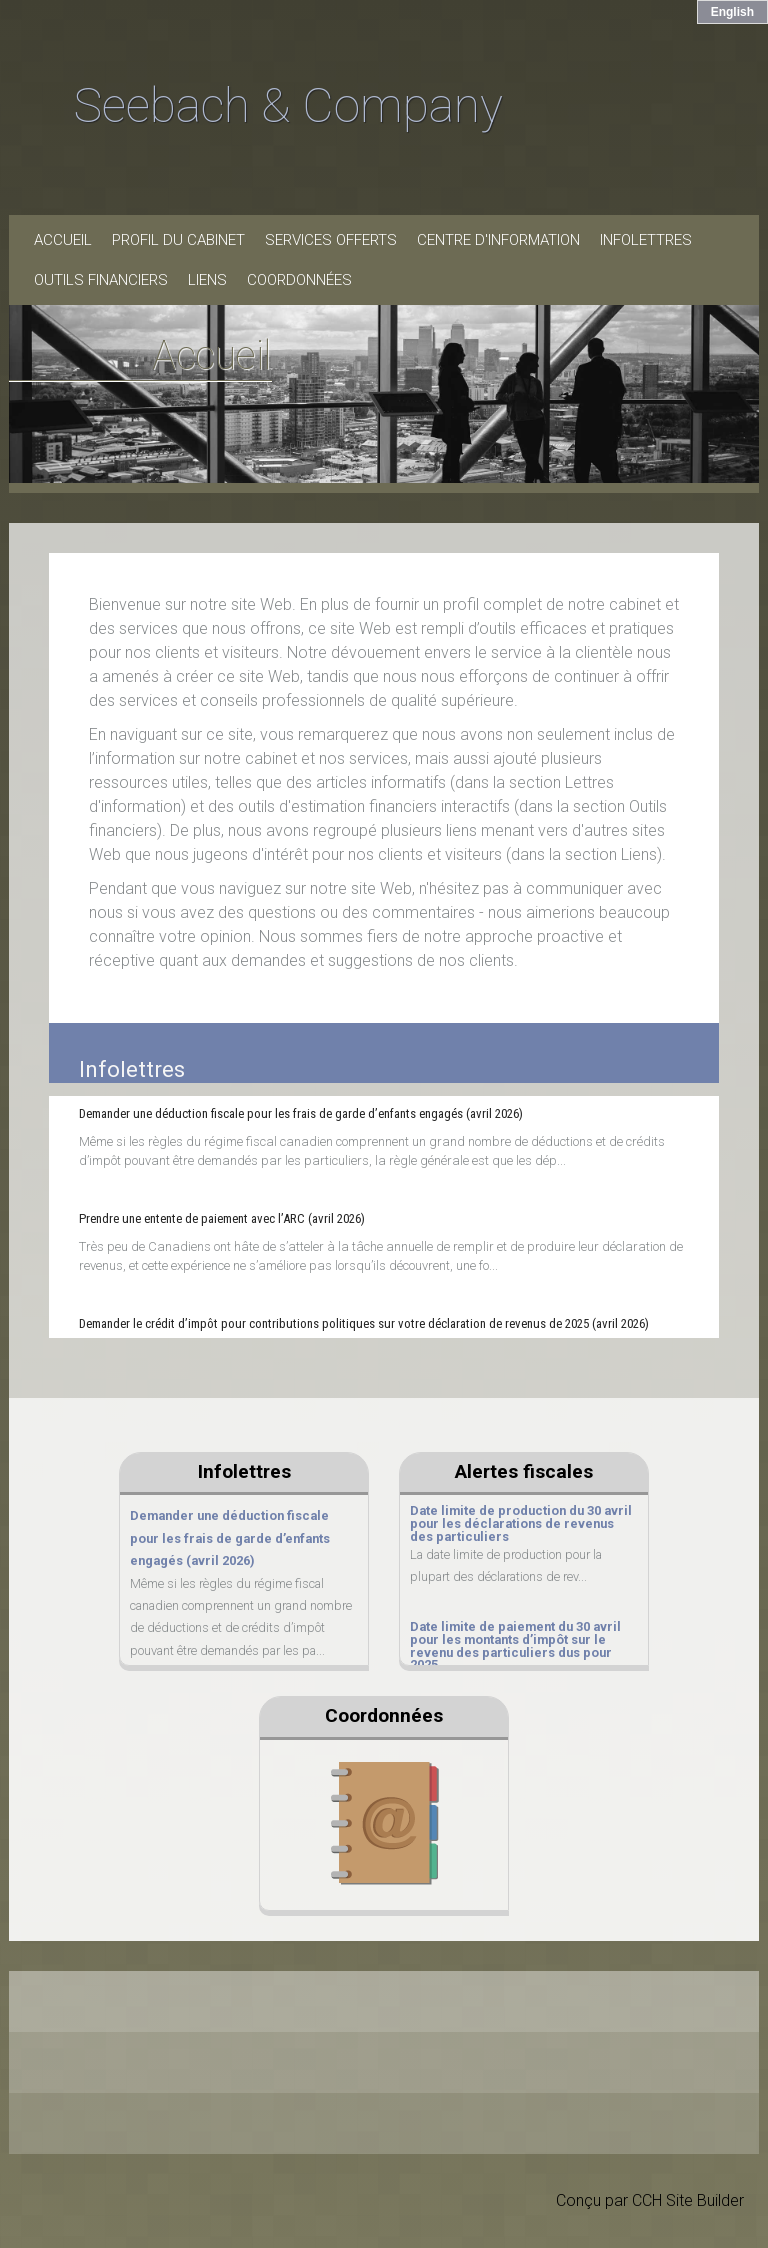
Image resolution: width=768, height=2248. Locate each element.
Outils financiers (101, 280)
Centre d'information (498, 240)
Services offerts (331, 240)
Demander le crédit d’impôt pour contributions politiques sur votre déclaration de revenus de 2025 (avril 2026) (364, 1323)
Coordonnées (299, 280)
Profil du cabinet (178, 240)
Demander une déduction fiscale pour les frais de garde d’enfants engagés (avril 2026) (301, 1113)
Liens (207, 280)
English (732, 12)
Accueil (63, 240)
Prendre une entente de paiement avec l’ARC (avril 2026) (222, 1218)
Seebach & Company (288, 105)
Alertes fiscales (524, 1471)
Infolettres (646, 240)
